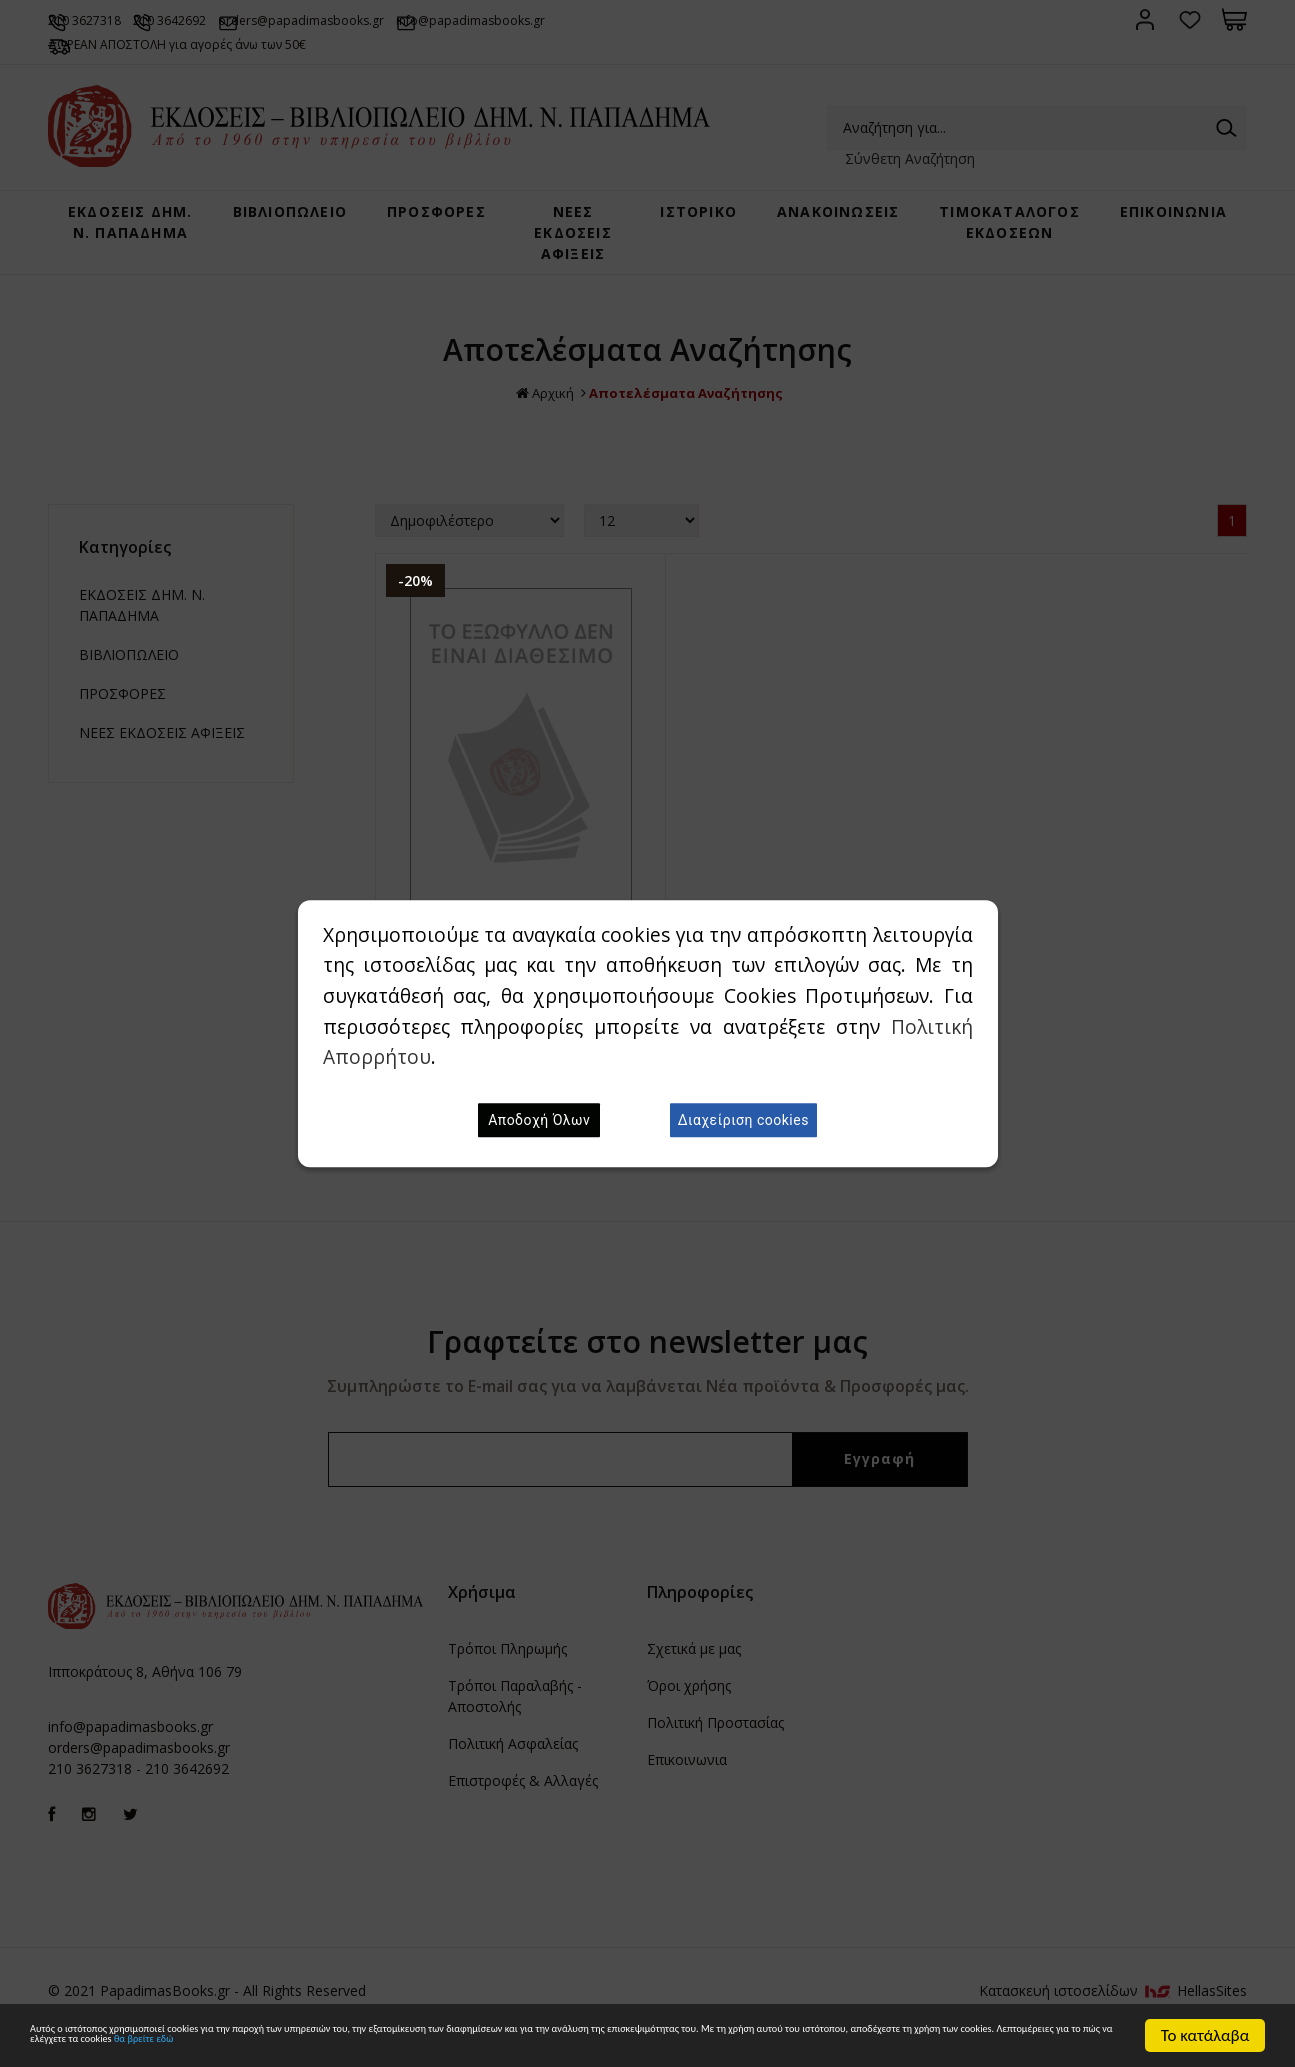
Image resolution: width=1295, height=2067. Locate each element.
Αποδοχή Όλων (539, 1120)
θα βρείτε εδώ (940, 2044)
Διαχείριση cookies (743, 1120)
